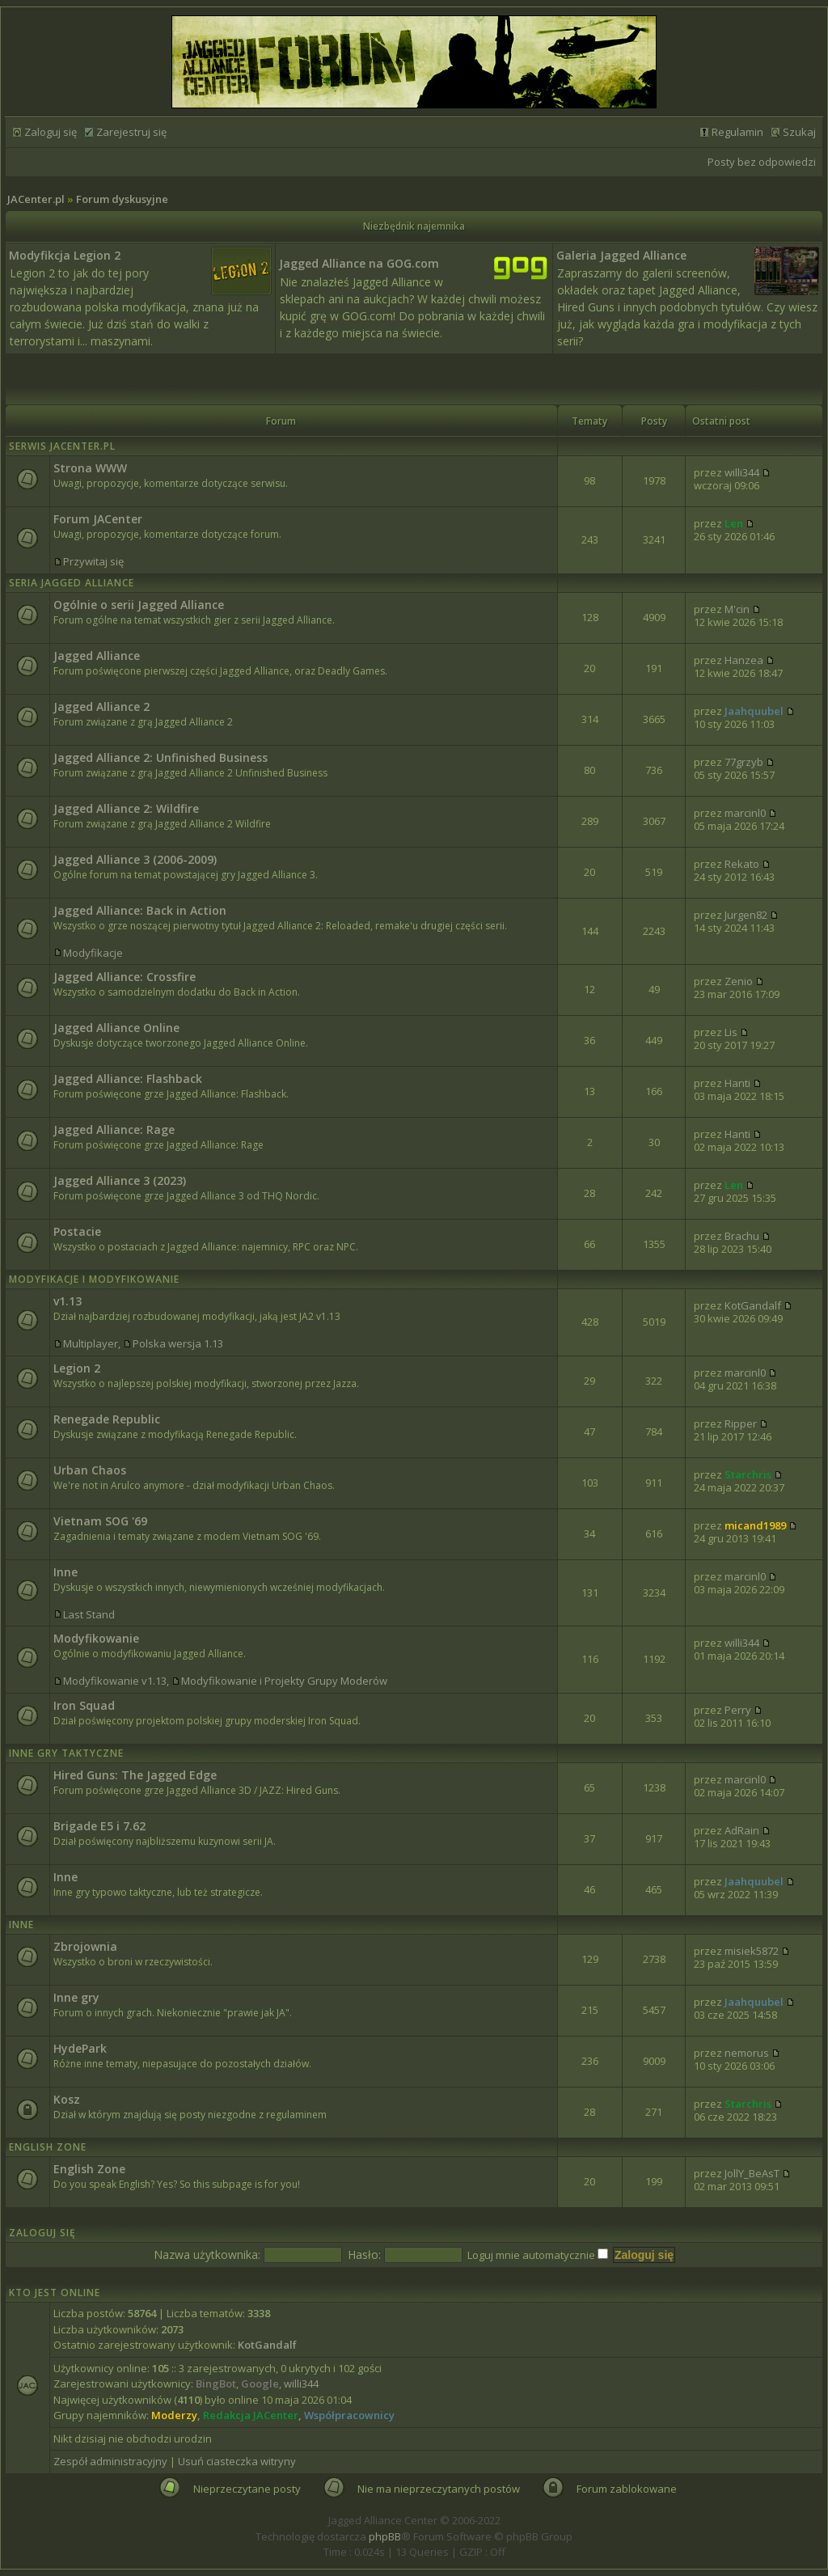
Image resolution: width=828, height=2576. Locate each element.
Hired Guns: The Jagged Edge (135, 1775)
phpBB (385, 2536)
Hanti (737, 1083)
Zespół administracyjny (110, 2461)
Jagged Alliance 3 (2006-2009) (135, 859)
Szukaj (799, 132)
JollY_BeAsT (751, 2173)
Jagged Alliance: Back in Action (139, 910)
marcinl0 (745, 813)
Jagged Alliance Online (116, 1027)
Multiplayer (90, 1343)
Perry (737, 1710)
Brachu (741, 1236)
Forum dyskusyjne (122, 199)
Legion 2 (76, 1368)
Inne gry (76, 1997)
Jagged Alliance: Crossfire (124, 976)
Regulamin (737, 132)
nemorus (746, 2052)
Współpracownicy (349, 2415)
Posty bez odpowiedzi (762, 161)
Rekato (741, 864)
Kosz (66, 2099)
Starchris (747, 1474)
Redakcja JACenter (250, 2415)
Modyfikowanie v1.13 (115, 1680)
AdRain (741, 1830)
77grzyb (743, 762)
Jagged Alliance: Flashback (127, 1078)
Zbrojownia (85, 1946)
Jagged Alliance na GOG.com (359, 263)
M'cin (737, 609)
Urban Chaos (89, 1470)
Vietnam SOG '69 (100, 1521)
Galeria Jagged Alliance (621, 255)
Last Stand (89, 1614)
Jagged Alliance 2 (101, 706)
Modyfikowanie (96, 1638)
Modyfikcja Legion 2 (64, 255)
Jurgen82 (745, 914)
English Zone (48, 2147)
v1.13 (67, 1301)
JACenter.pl (36, 199)
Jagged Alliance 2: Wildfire (126, 808)
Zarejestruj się (131, 132)
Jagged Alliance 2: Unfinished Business (160, 757)
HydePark (80, 2048)
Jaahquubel (754, 711)
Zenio (738, 981)
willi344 (741, 472)
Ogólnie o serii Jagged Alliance (138, 604)
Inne (65, 1572)
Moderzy (174, 2415)
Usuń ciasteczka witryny (237, 2461)
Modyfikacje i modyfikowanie (94, 1279)
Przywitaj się (93, 561)
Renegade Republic (106, 1419)
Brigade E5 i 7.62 (99, 1826)
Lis (730, 1032)
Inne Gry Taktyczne (66, 1753)
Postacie (77, 1231)
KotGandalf (752, 1305)
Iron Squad (84, 1705)
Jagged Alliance (96, 655)
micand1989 (755, 1525)
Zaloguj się (50, 132)
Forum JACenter (97, 519)
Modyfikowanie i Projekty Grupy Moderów (284, 1680)
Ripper (740, 1423)
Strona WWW (90, 468)
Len (733, 523)
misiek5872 (751, 1951)
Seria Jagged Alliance (71, 583)
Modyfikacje (93, 952)
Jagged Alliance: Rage (114, 1129)
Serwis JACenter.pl (62, 446)
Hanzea (743, 660)
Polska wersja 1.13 (178, 1343)
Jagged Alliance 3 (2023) (119, 1180)
